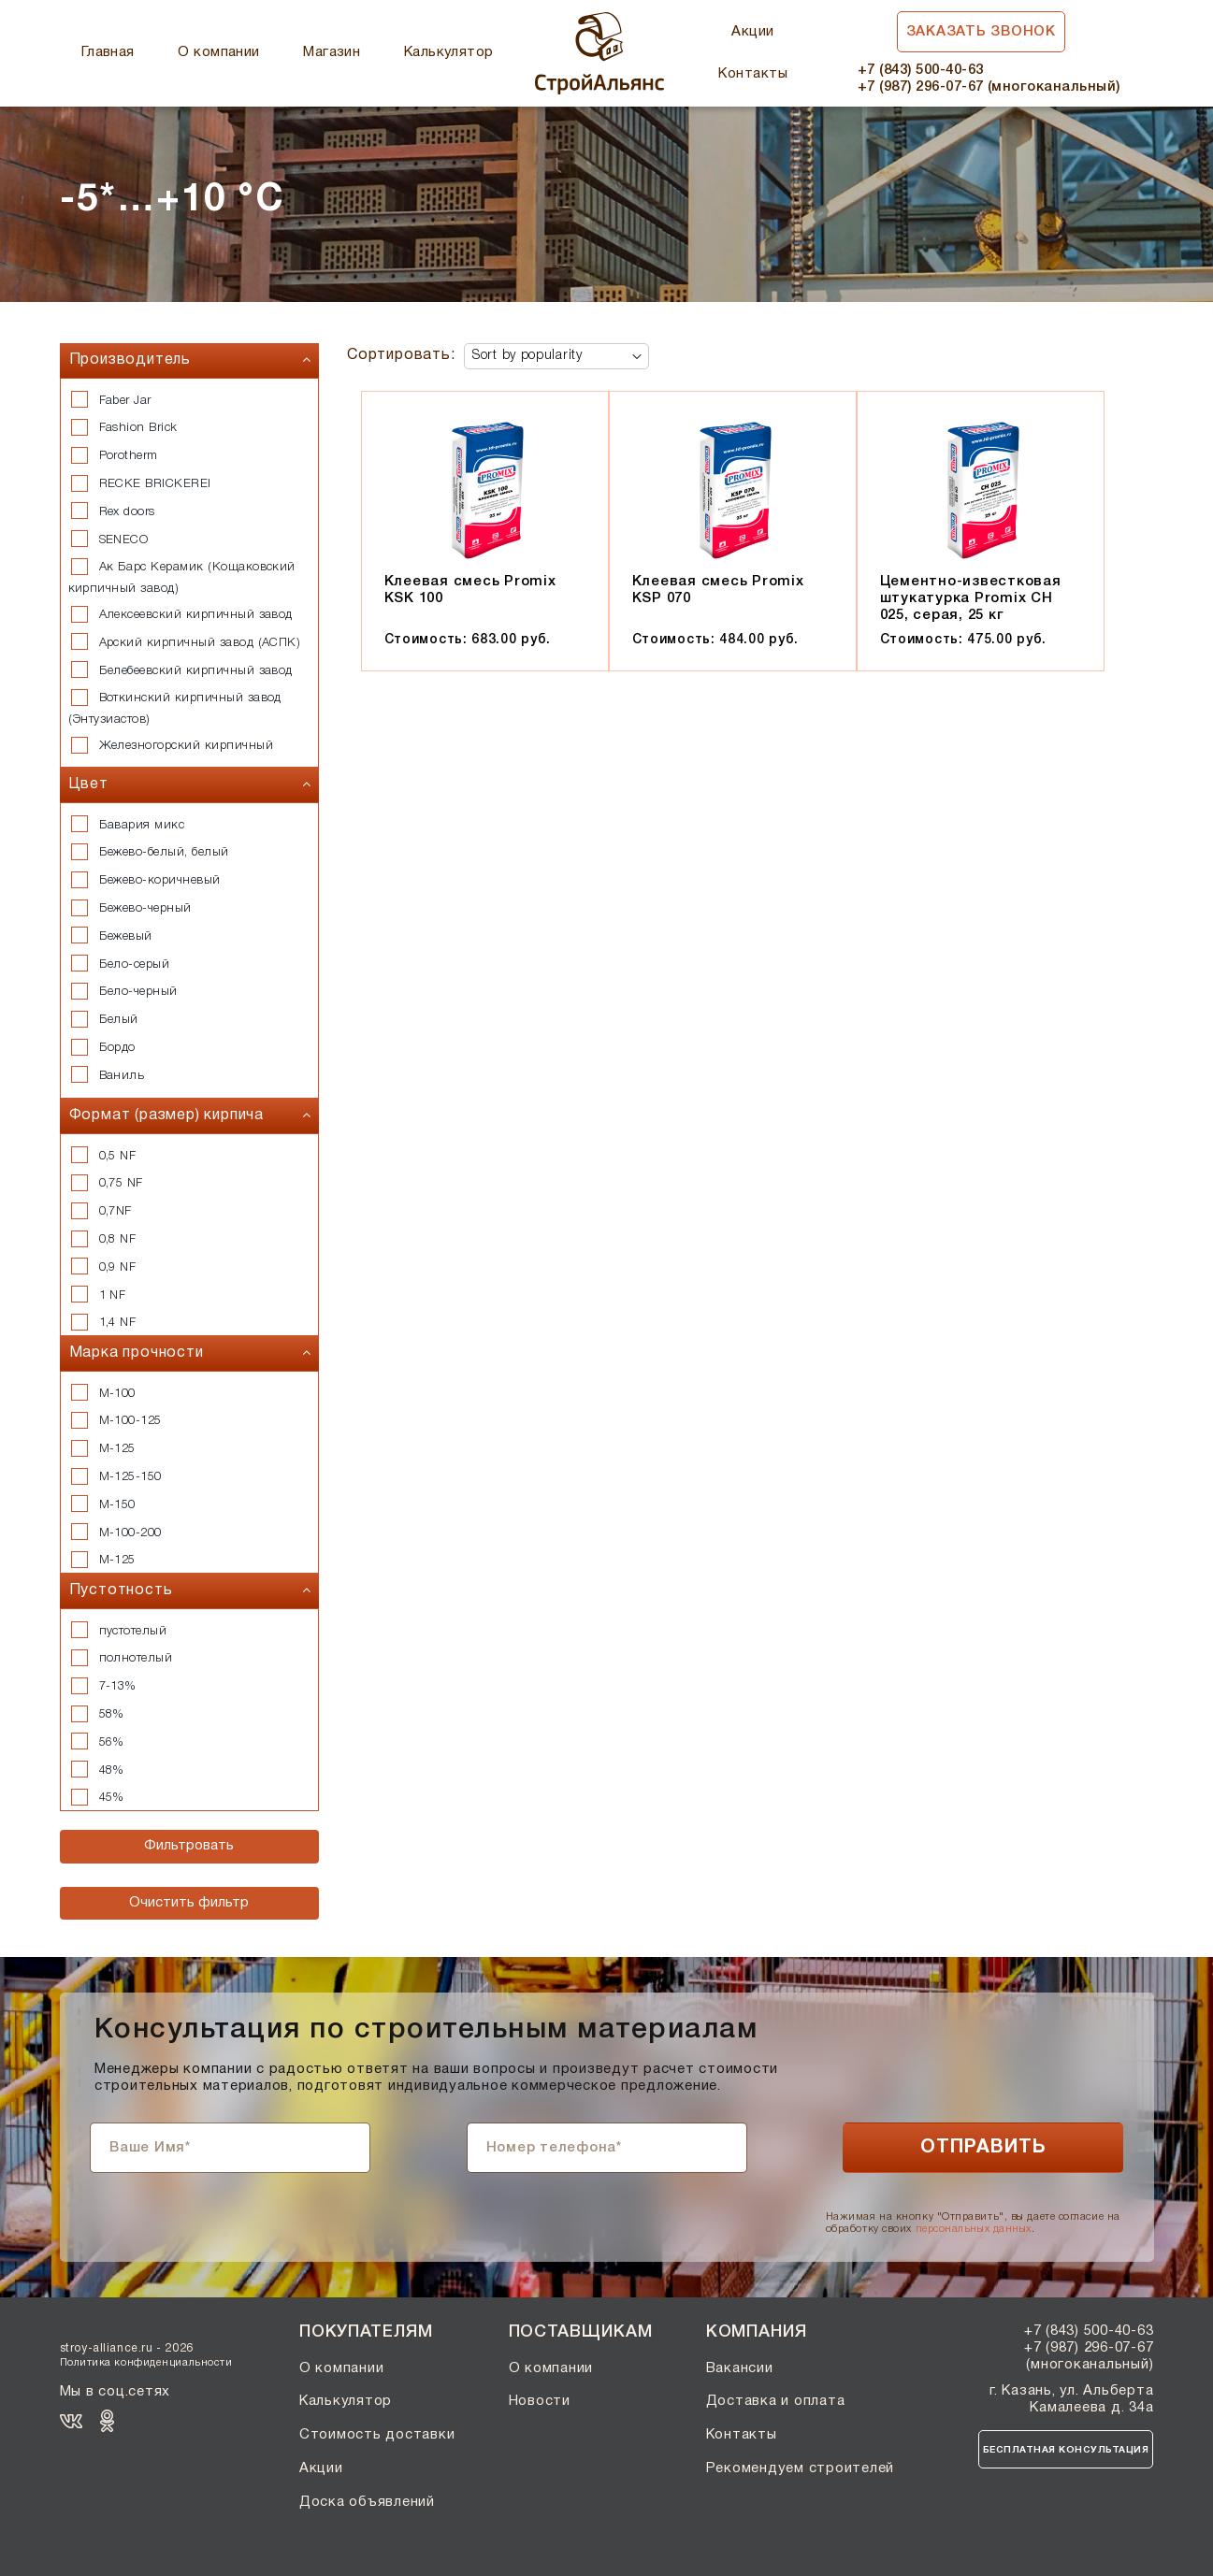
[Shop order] (556, 356)
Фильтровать (189, 1845)
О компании (219, 52)
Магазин (331, 52)
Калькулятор (449, 52)
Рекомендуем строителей (800, 2468)
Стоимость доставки (377, 2434)
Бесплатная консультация (1066, 2450)
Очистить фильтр (189, 1902)
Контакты (752, 73)
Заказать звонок (981, 31)
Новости (539, 2401)
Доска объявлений (367, 2502)
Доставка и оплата (775, 2401)
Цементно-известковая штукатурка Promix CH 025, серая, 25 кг (970, 598)
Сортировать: (401, 355)
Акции (752, 31)
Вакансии (739, 2368)
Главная (108, 52)
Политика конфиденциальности (146, 2362)
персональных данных (974, 2229)
